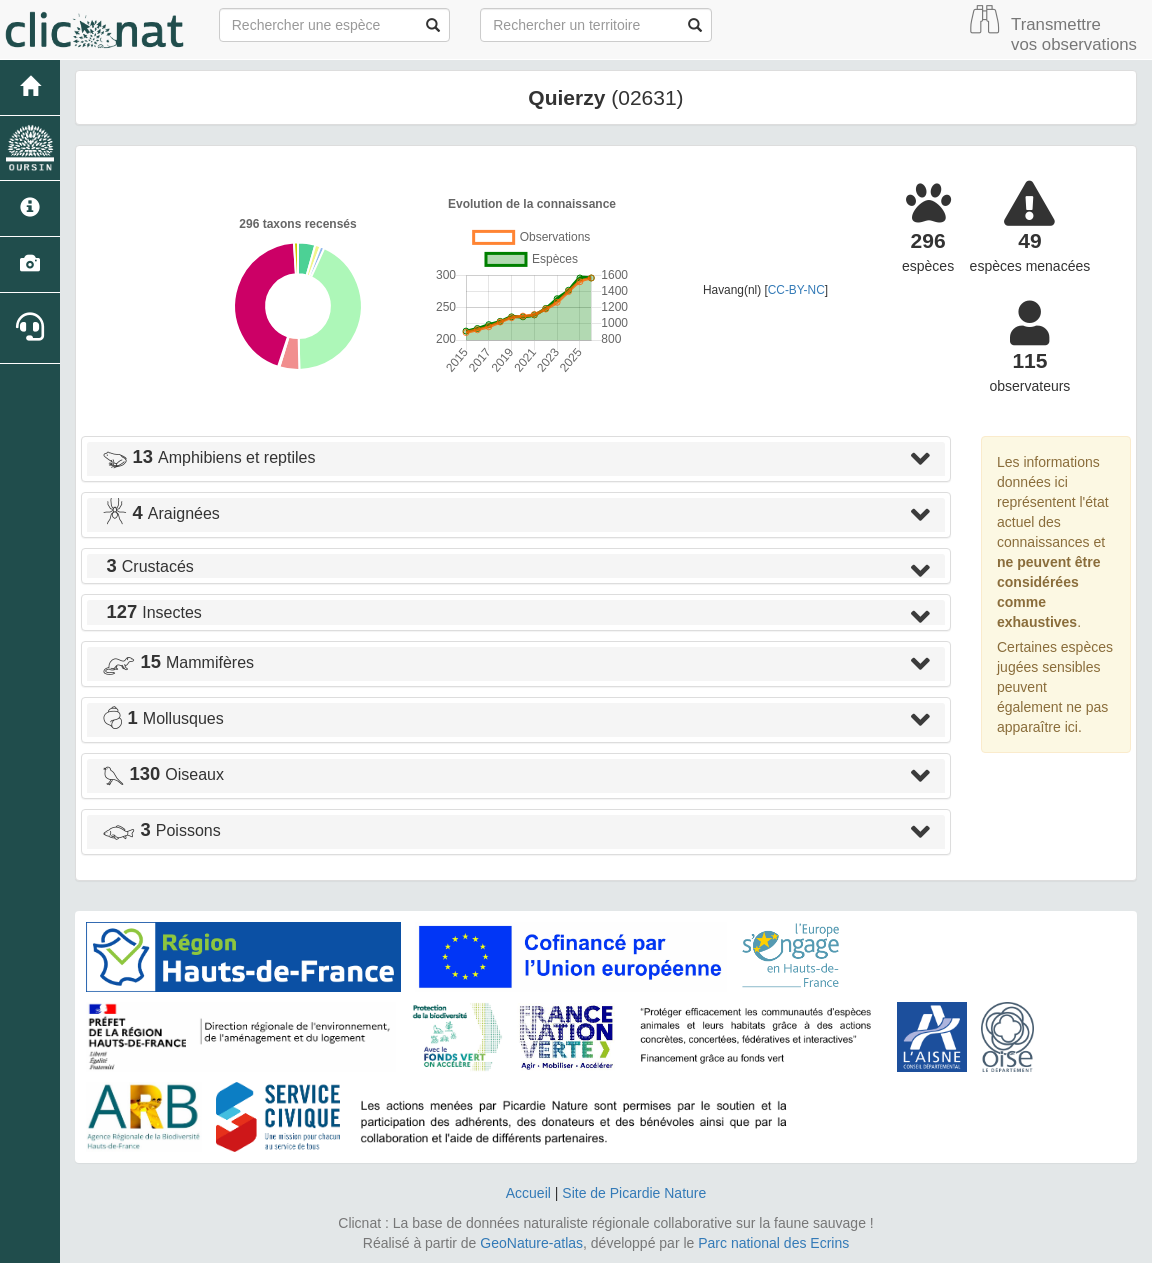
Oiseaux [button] (163, 774)
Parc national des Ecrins (773, 1243)
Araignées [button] (161, 513)
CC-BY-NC (796, 290)
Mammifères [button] (178, 662)
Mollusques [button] (163, 718)
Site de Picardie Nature (634, 1193)
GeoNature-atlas (531, 1243)
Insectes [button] (152, 612)
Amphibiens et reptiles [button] (208, 457)
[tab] (516, 459)
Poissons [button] (161, 830)
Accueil (528, 1193)
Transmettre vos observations (1074, 34)
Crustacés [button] (148, 566)
